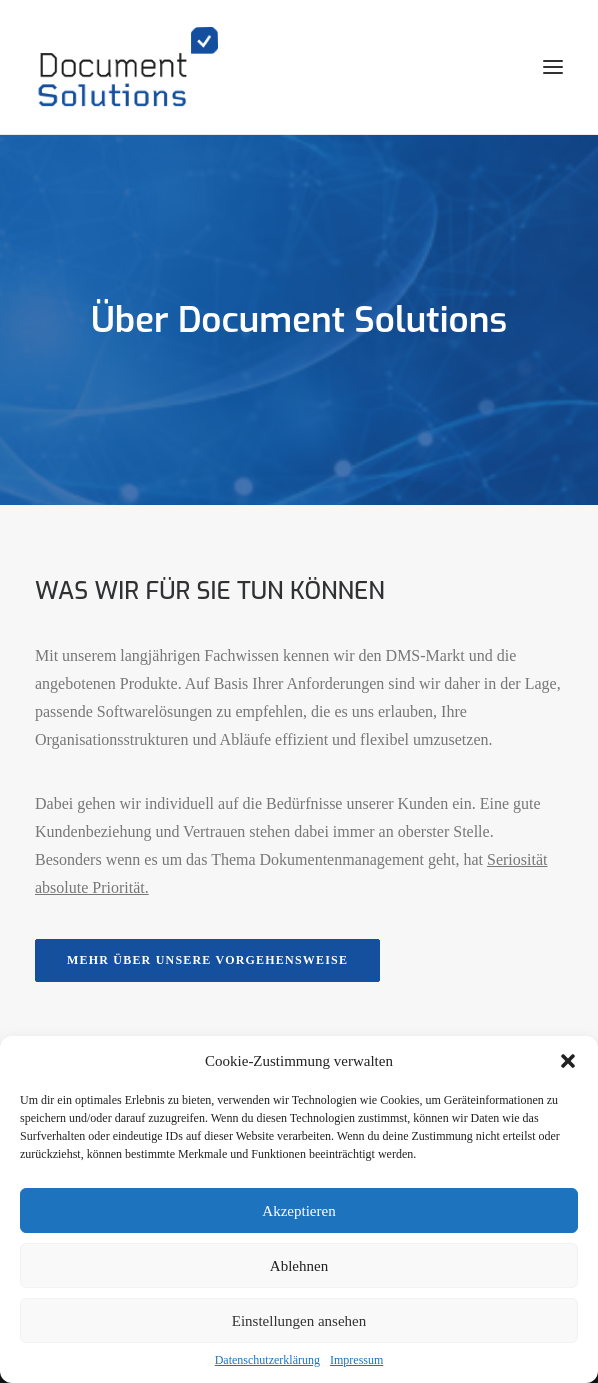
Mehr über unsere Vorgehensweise (207, 960)
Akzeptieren (298, 1211)
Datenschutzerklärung (267, 1360)
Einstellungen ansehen (299, 1321)
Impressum (356, 1360)
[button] (568, 1061)
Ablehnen (299, 1266)
